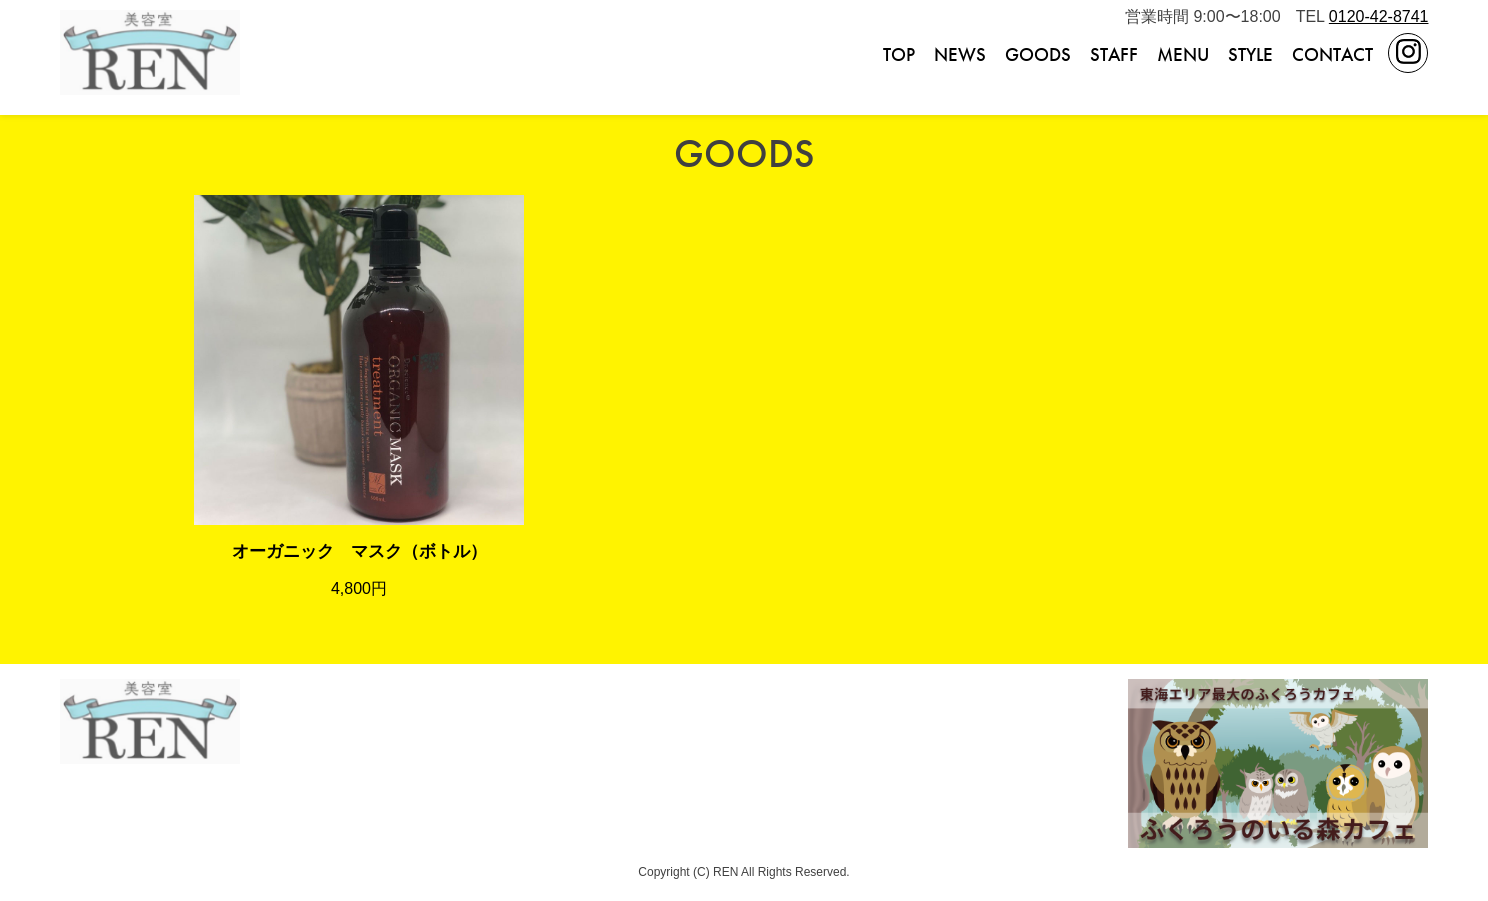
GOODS (1038, 54)
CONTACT (1332, 54)
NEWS (960, 54)
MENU (1183, 54)
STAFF (1114, 54)
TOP (899, 54)
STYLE (1250, 54)
